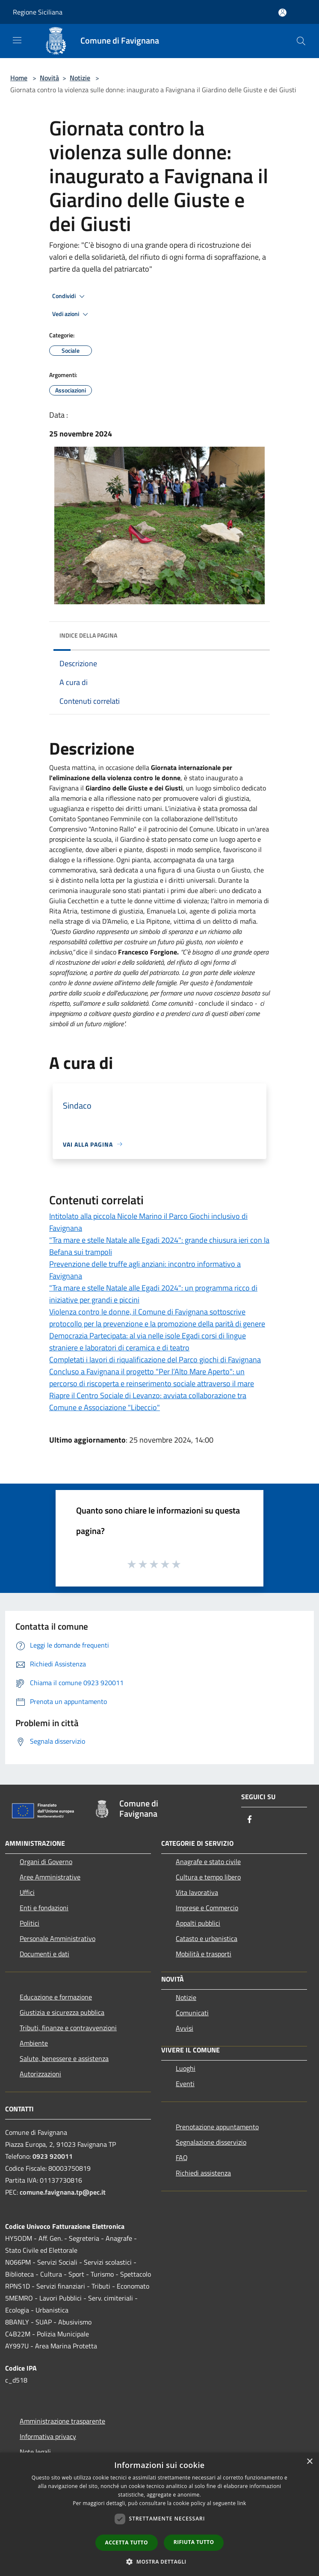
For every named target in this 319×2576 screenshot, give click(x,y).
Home (18, 78)
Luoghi (185, 2068)
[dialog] (159, 2514)
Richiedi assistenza (203, 2173)
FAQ (182, 2157)
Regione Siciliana (37, 12)
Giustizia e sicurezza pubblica (62, 2012)
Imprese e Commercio (207, 1908)
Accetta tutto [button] (126, 2542)
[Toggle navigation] (17, 40)
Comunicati (192, 2013)
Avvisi (184, 2028)
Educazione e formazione (56, 1997)
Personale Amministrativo (57, 1938)
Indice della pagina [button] (88, 635)
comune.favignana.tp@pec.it (63, 2192)
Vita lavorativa (197, 1892)
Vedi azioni (71, 314)
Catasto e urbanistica (206, 1938)
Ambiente (34, 2043)
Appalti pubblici (198, 1923)
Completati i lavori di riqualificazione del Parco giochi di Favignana (155, 1359)
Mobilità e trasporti (203, 1954)
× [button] (309, 2462)
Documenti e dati (44, 1954)
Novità (49, 78)
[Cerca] (301, 41)
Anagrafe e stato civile (208, 1861)
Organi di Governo (46, 1861)
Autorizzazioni (40, 2074)
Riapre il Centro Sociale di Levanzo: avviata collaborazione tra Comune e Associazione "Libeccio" (147, 1401)
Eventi (185, 2083)
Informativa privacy (48, 2436)
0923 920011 (52, 2156)
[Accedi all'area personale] (282, 12)
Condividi (69, 296)
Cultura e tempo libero (208, 1877)
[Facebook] (249, 1820)
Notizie (80, 78)
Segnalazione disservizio (211, 2142)
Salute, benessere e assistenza (64, 2058)
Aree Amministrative (50, 1877)
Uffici (27, 1892)
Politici (29, 1923)
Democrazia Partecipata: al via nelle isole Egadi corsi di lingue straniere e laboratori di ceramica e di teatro (147, 1341)
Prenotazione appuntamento (217, 2127)
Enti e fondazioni (44, 1908)
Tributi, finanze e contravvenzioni (68, 2028)
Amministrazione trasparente (62, 2421)
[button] (159, 2561)
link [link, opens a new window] (241, 2503)
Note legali (35, 2452)
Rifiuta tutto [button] (194, 2542)
